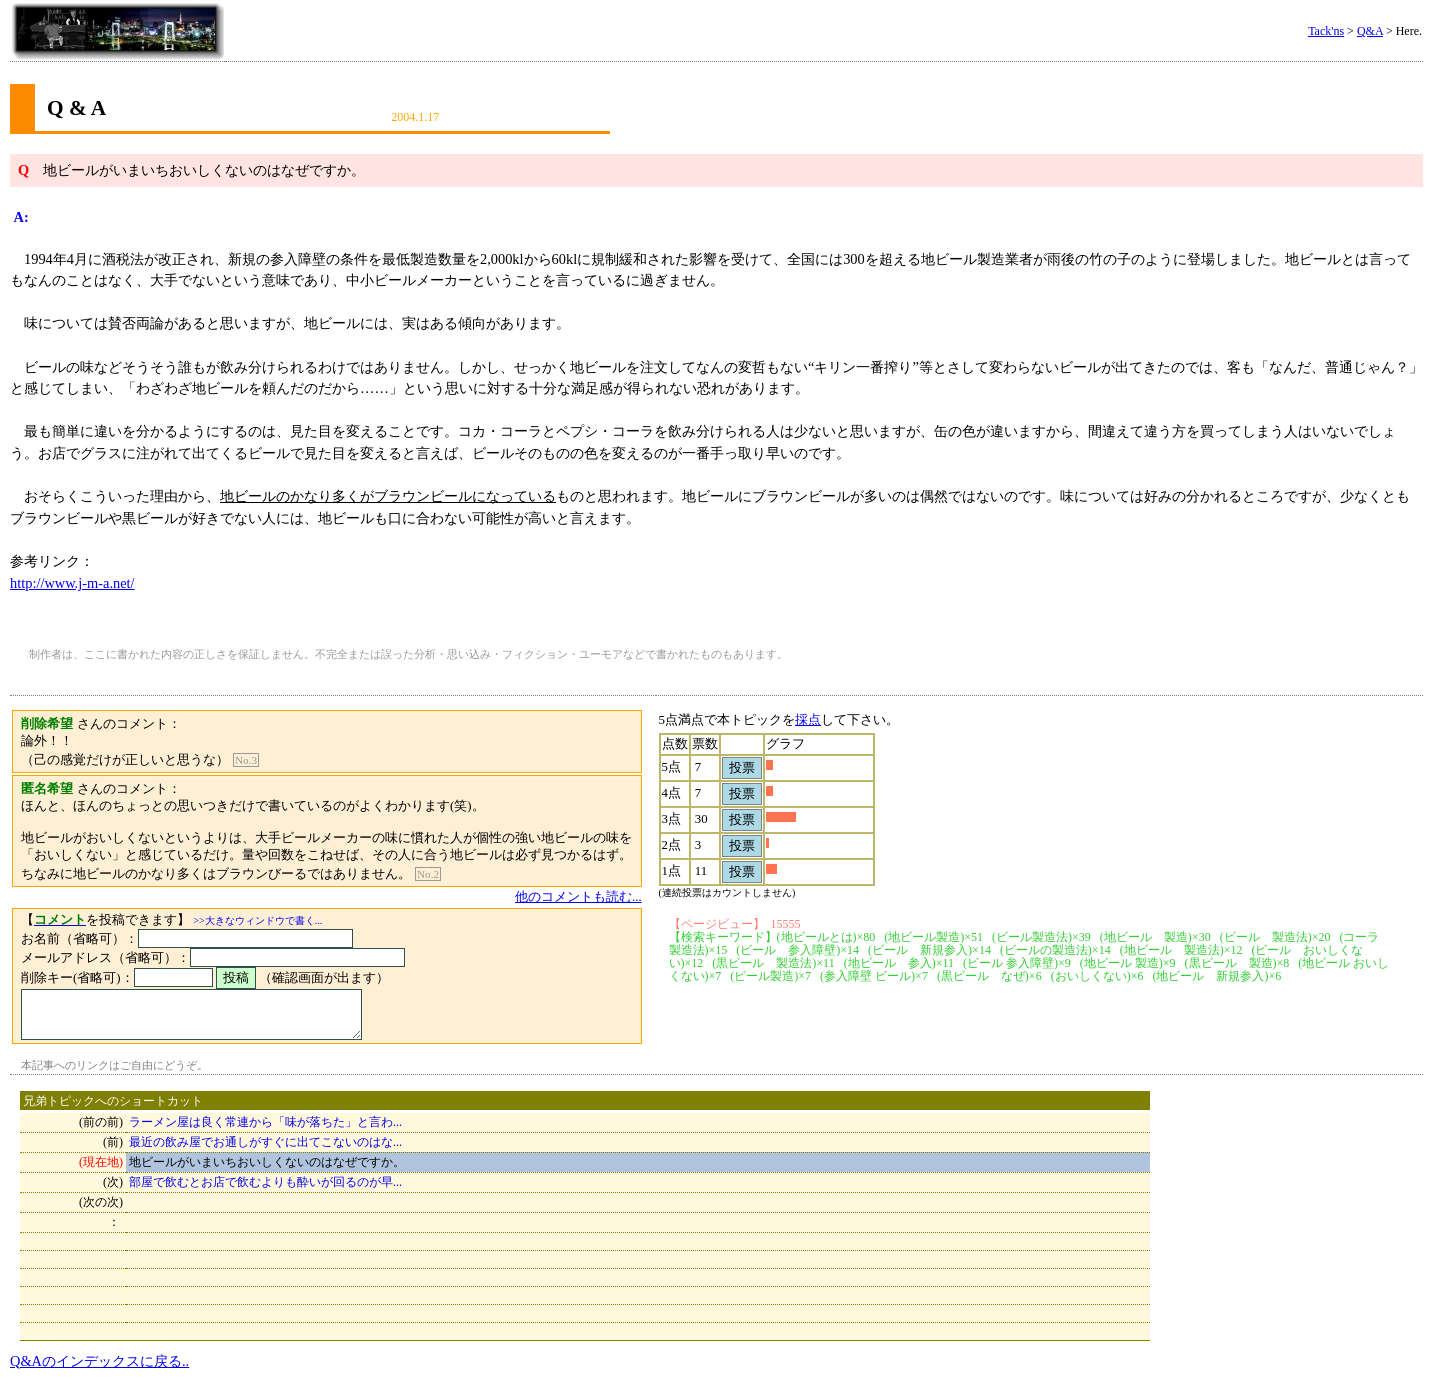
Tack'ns (1326, 31)
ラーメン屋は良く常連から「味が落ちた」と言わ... (265, 1131)
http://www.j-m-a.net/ (72, 583)
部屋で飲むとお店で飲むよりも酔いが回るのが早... (265, 1191)
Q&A (1370, 31)
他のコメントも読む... (599, 897)
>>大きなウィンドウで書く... (257, 920)
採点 (829, 719)
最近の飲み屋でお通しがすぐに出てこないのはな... (265, 1151)
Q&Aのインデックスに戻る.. (99, 1370)
